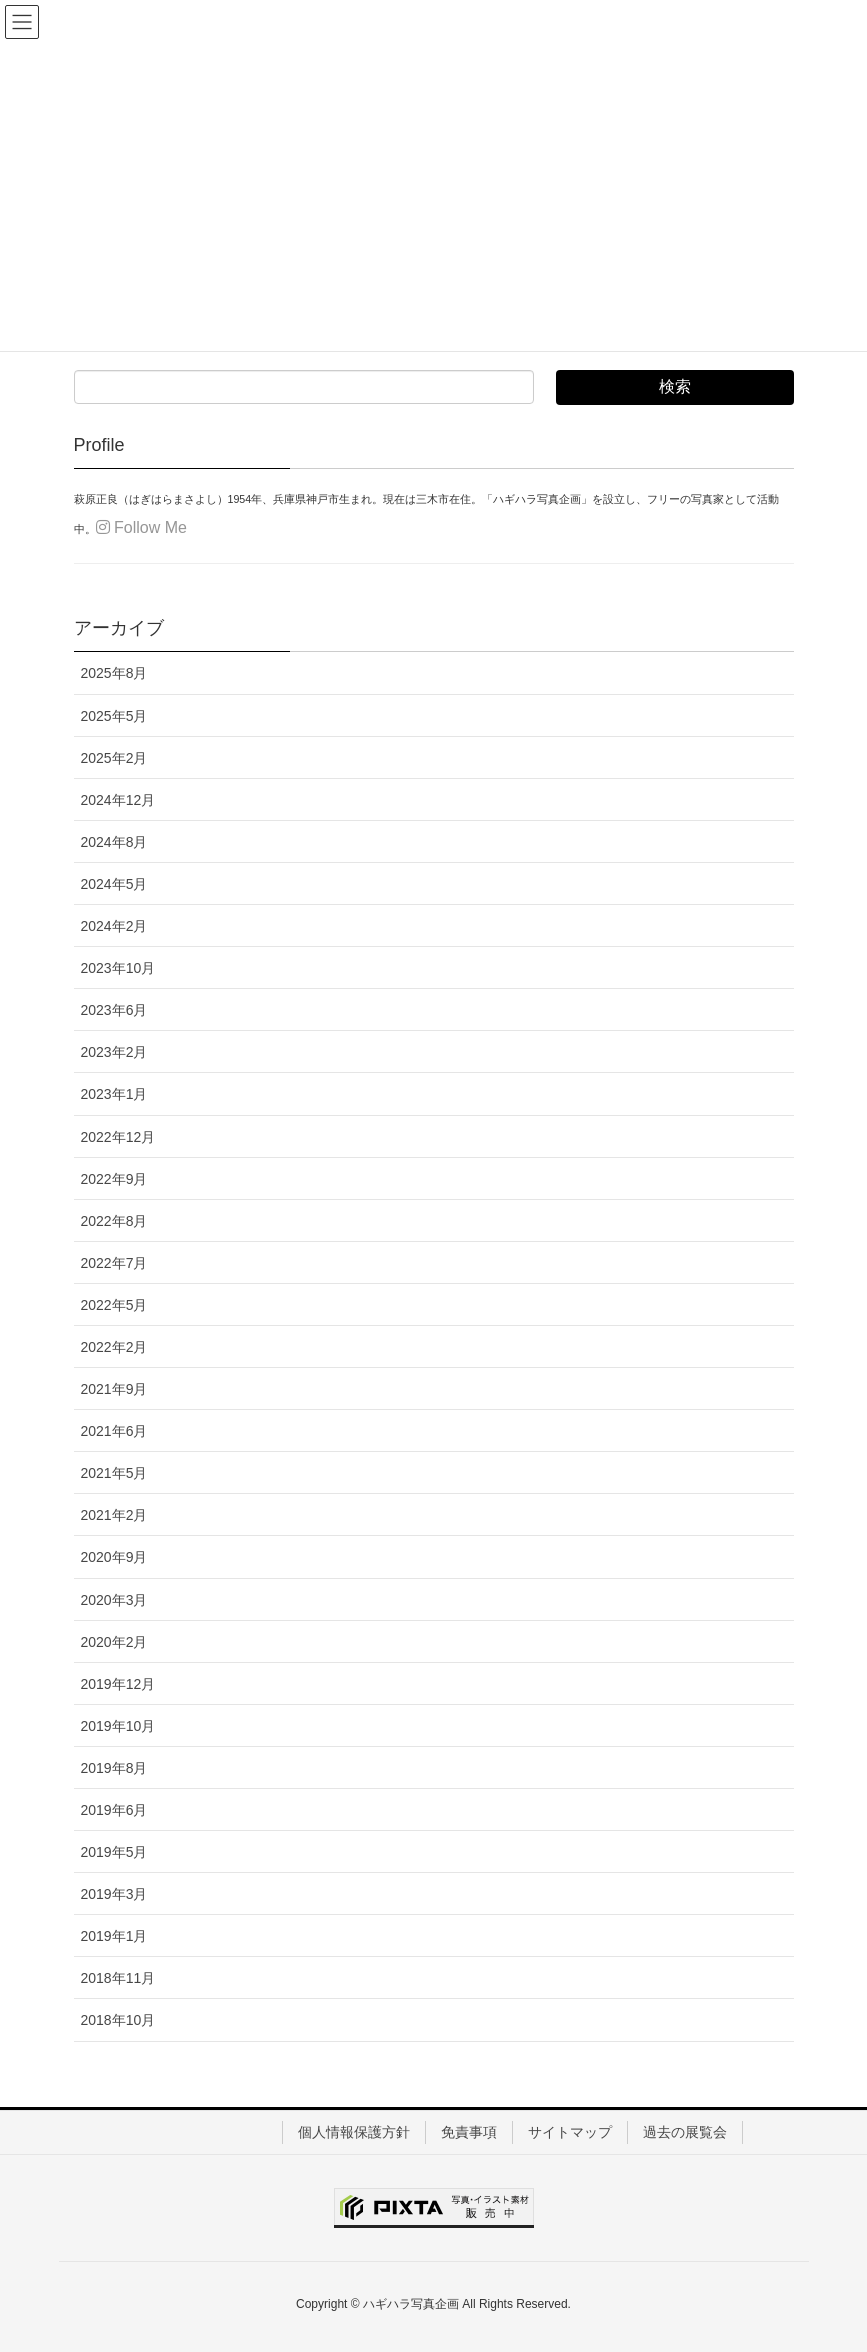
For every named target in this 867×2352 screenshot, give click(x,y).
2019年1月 (114, 1936)
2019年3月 (114, 1894)
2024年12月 (118, 800)
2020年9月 (114, 1557)
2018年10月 (118, 2020)
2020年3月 (114, 1600)
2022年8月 (114, 1221)
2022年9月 (114, 1179)
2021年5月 (114, 1473)
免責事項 (469, 2132)
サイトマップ (570, 2132)
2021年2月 (114, 1515)
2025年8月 (114, 673)
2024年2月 (114, 926)
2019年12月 (118, 1684)
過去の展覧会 (685, 2132)
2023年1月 (114, 1094)
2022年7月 (114, 1263)
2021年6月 (114, 1431)
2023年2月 (114, 1052)
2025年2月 (114, 758)
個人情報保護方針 (354, 2132)
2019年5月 (114, 1852)
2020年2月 (114, 1642)
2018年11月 (118, 1978)
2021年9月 (114, 1389)
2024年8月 (114, 842)
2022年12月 (118, 1137)
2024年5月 (114, 884)
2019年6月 (114, 1810)
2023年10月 (118, 968)
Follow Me (141, 527)
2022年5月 (114, 1305)
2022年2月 (114, 1347)
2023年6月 (114, 1010)
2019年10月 (118, 1726)
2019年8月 (114, 1768)
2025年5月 (114, 716)
